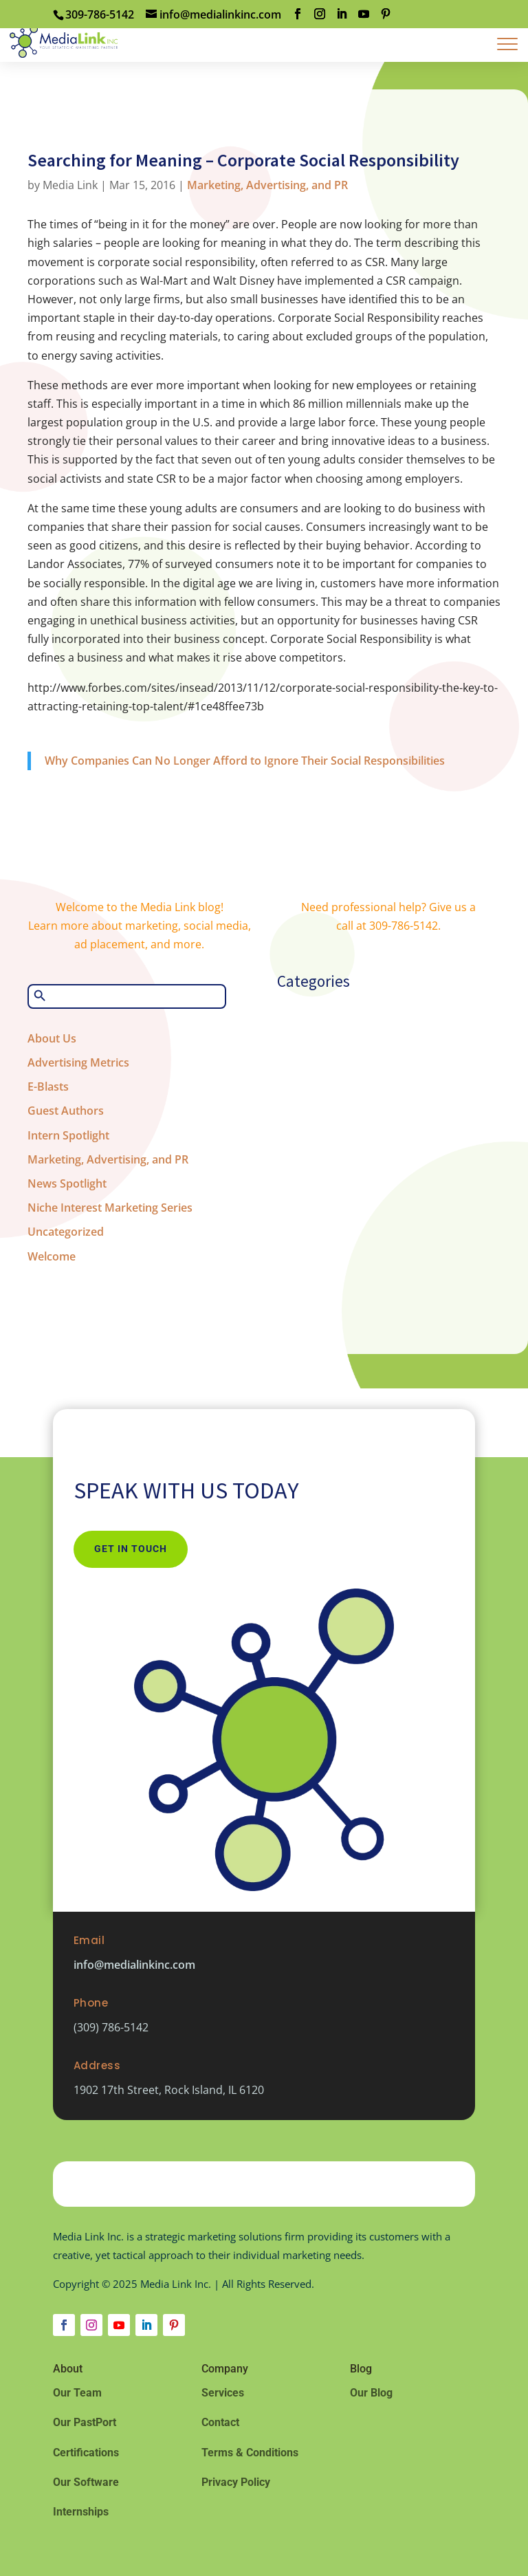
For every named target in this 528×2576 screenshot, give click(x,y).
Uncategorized (66, 1231)
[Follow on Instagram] (91, 2325)
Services (222, 2392)
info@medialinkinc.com (134, 1964)
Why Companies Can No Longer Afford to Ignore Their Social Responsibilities (245, 760)
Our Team (77, 2392)
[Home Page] (64, 39)
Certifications (86, 2452)
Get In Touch (130, 1548)
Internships (81, 2511)
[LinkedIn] (341, 14)
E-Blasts (48, 1086)
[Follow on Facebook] (64, 2325)
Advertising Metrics (78, 1062)
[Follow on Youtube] (119, 2325)
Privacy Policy (235, 2482)
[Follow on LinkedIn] (146, 2325)
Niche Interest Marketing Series (110, 1207)
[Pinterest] (385, 14)
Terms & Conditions (249, 2452)
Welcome (52, 1256)
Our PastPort (84, 2422)
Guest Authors (66, 1110)
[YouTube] (363, 14)
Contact (220, 2422)
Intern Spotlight (68, 1135)
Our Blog (371, 2392)
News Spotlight (67, 1183)
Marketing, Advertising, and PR (267, 185)
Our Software (86, 2482)
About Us (52, 1038)
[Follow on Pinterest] (174, 2325)
